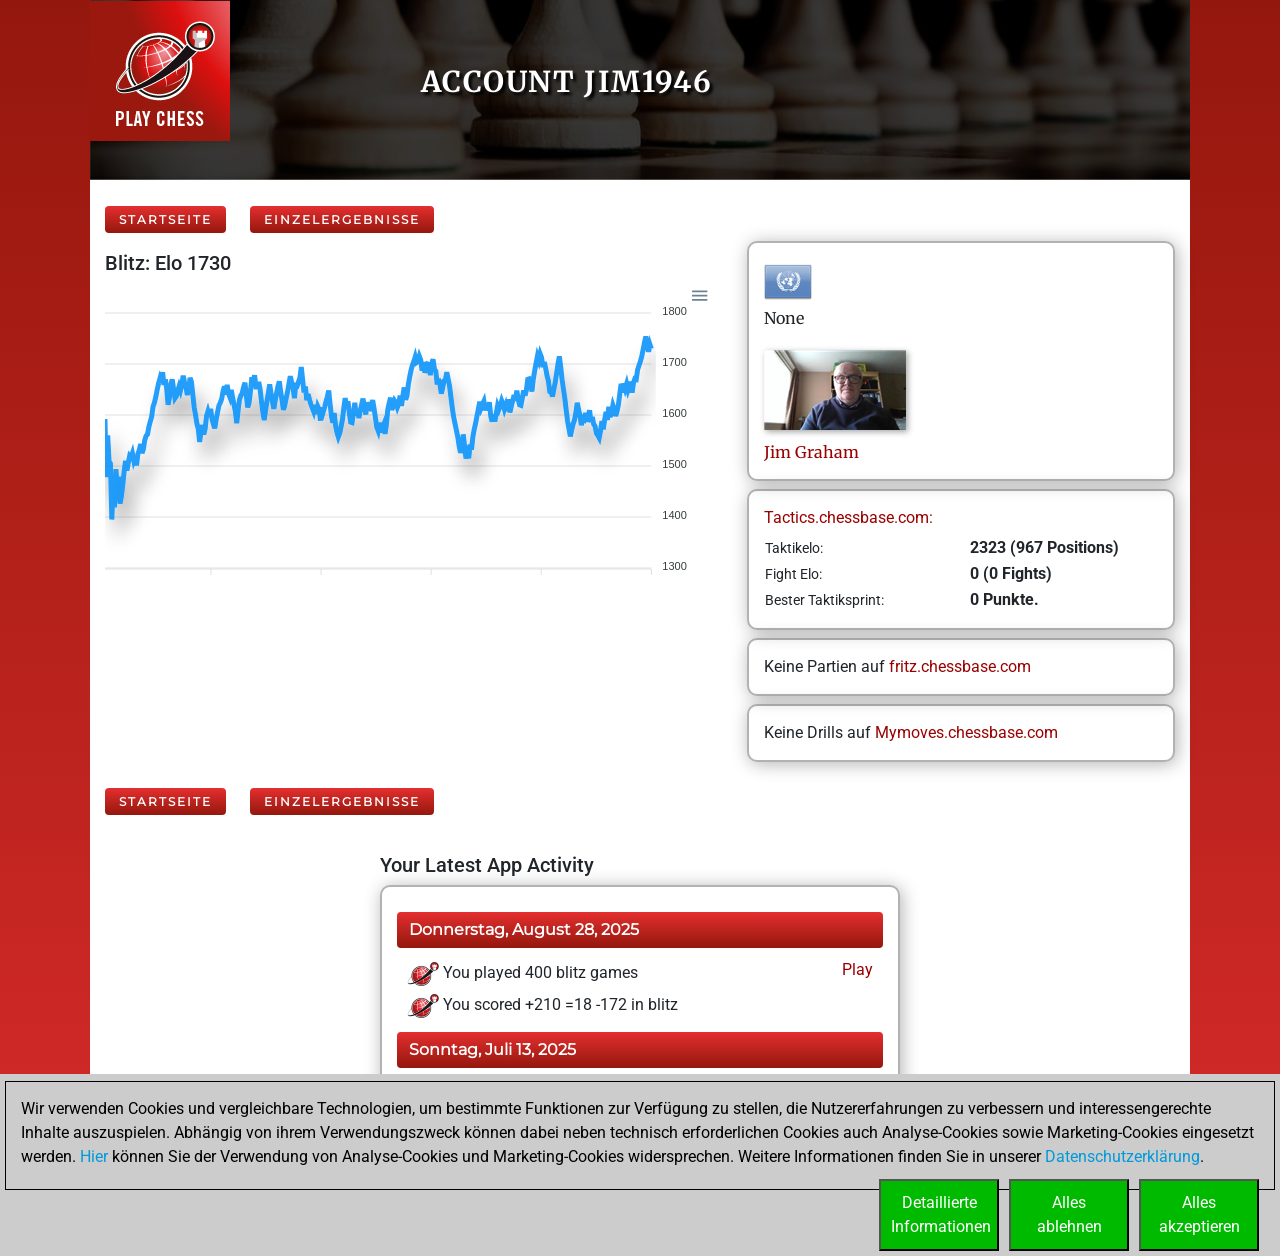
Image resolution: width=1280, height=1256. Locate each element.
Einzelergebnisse (342, 219)
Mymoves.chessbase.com (966, 732)
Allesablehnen (1069, 1214)
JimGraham (811, 452)
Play (855, 969)
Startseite (165, 219)
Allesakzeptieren (1199, 1214)
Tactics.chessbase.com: (848, 517)
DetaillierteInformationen (941, 1214)
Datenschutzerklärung (1122, 1156)
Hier (94, 1156)
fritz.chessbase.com (960, 666)
